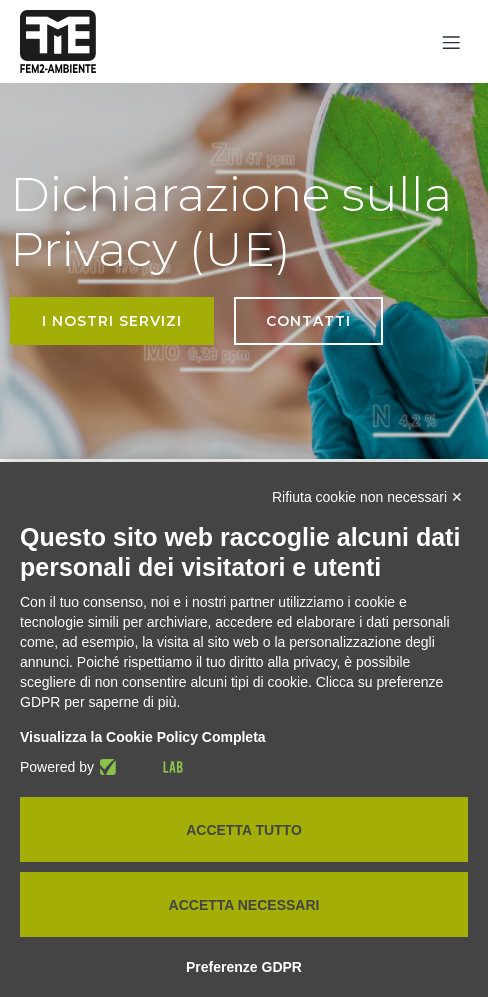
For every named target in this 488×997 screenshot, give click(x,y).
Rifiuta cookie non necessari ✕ (367, 497)
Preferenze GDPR (244, 967)
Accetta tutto (244, 830)
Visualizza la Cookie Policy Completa (143, 737)
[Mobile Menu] (451, 42)
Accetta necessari (244, 905)
